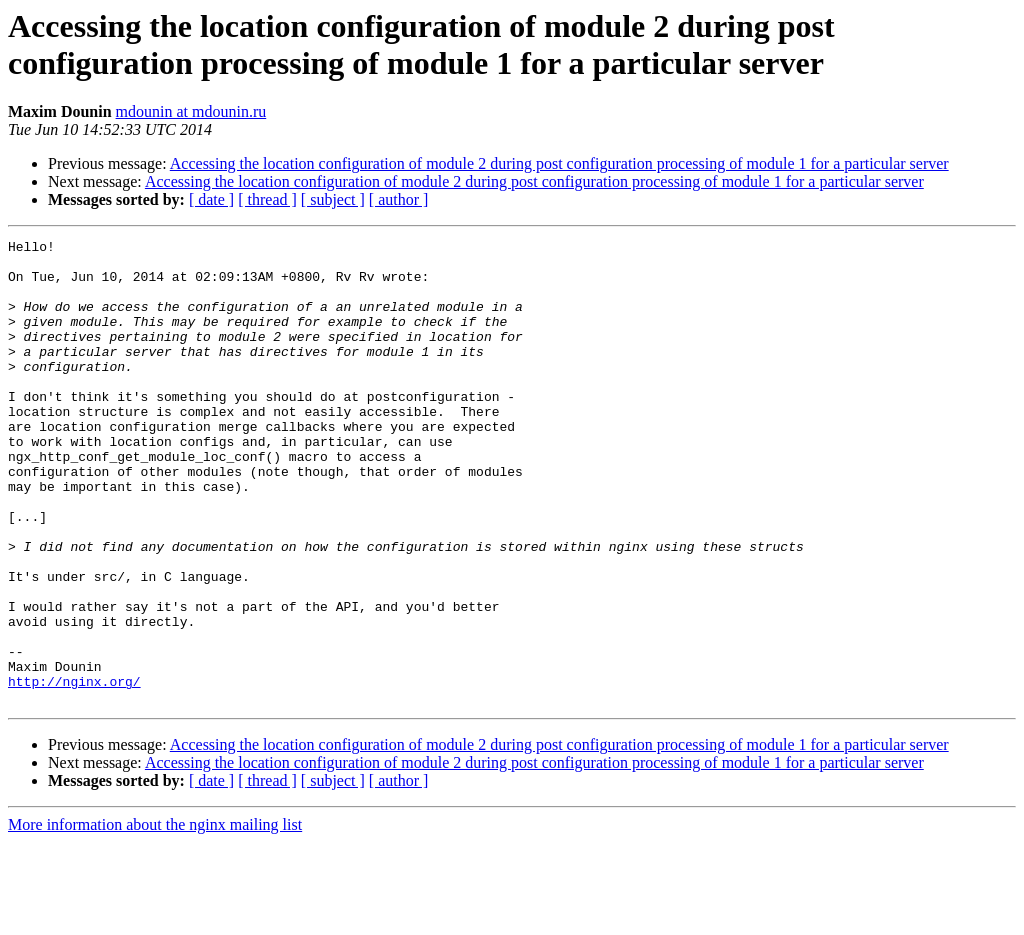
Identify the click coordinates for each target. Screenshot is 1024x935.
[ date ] (211, 199)
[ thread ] (267, 199)
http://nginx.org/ (74, 771)
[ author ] (399, 199)
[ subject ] (333, 199)
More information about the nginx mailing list (155, 917)
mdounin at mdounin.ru (191, 111)
